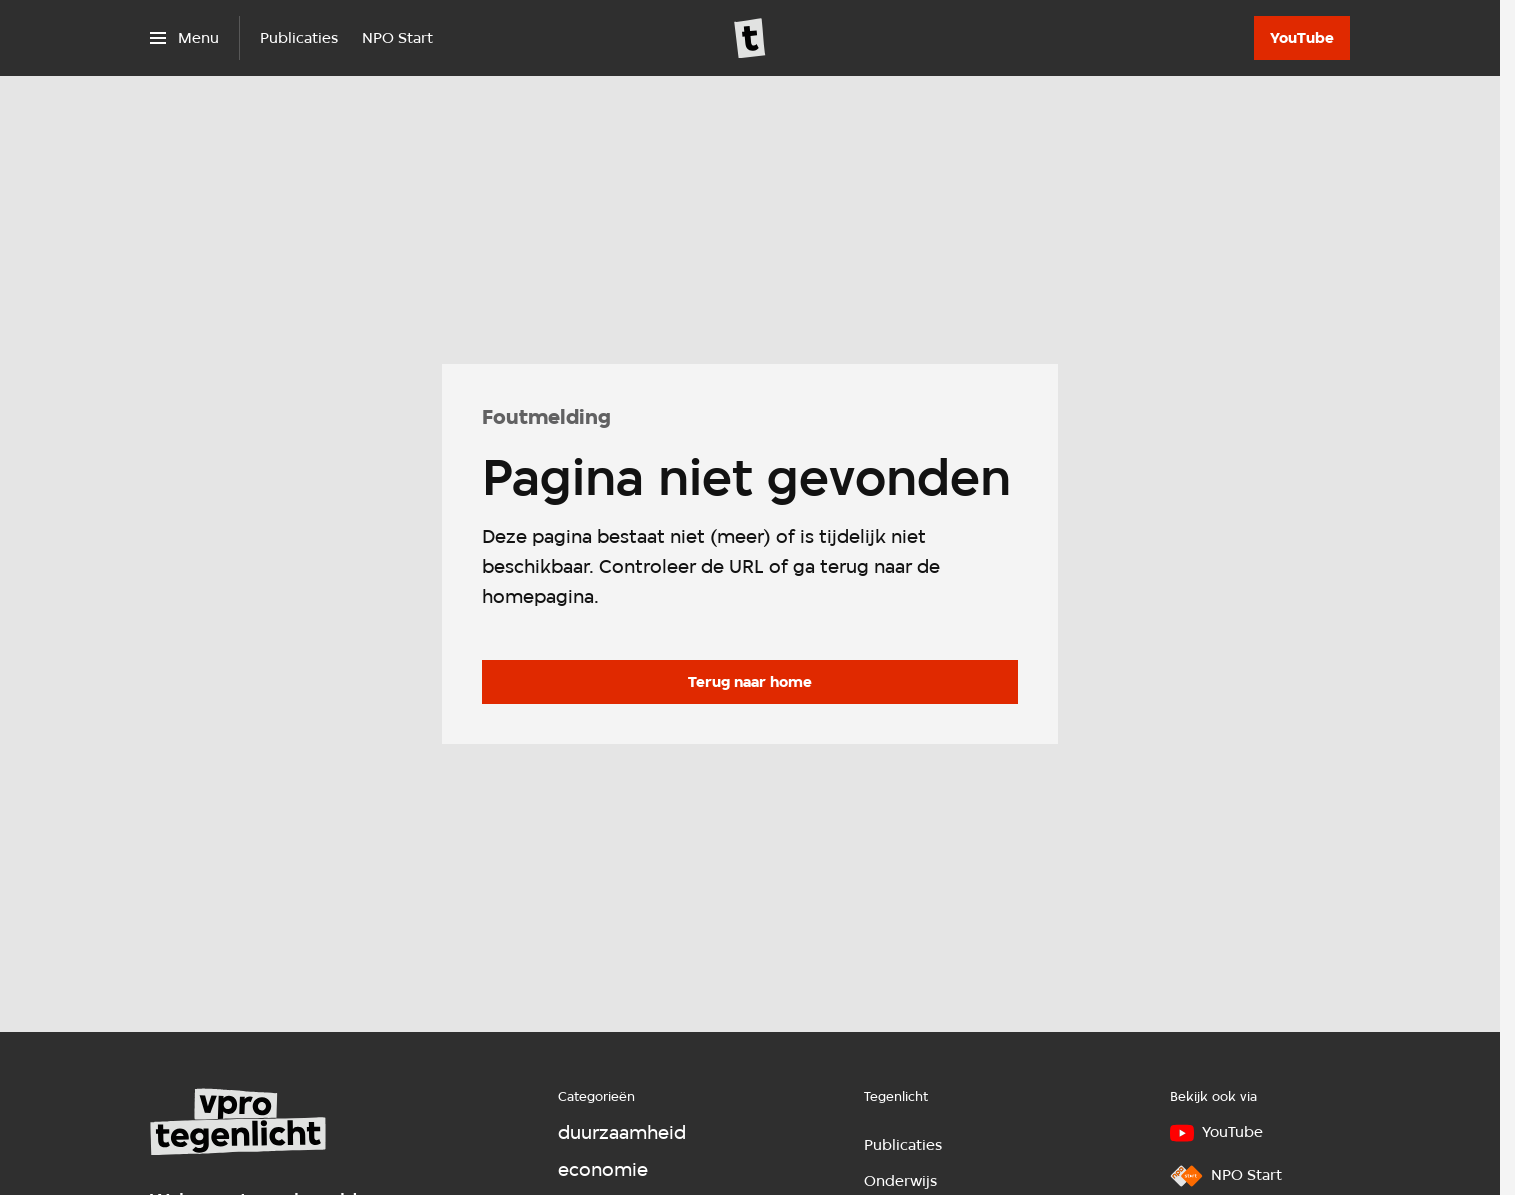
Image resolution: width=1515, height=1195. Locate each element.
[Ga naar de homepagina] (750, 682)
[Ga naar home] (750, 38)
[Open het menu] (184, 38)
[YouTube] (1302, 38)
